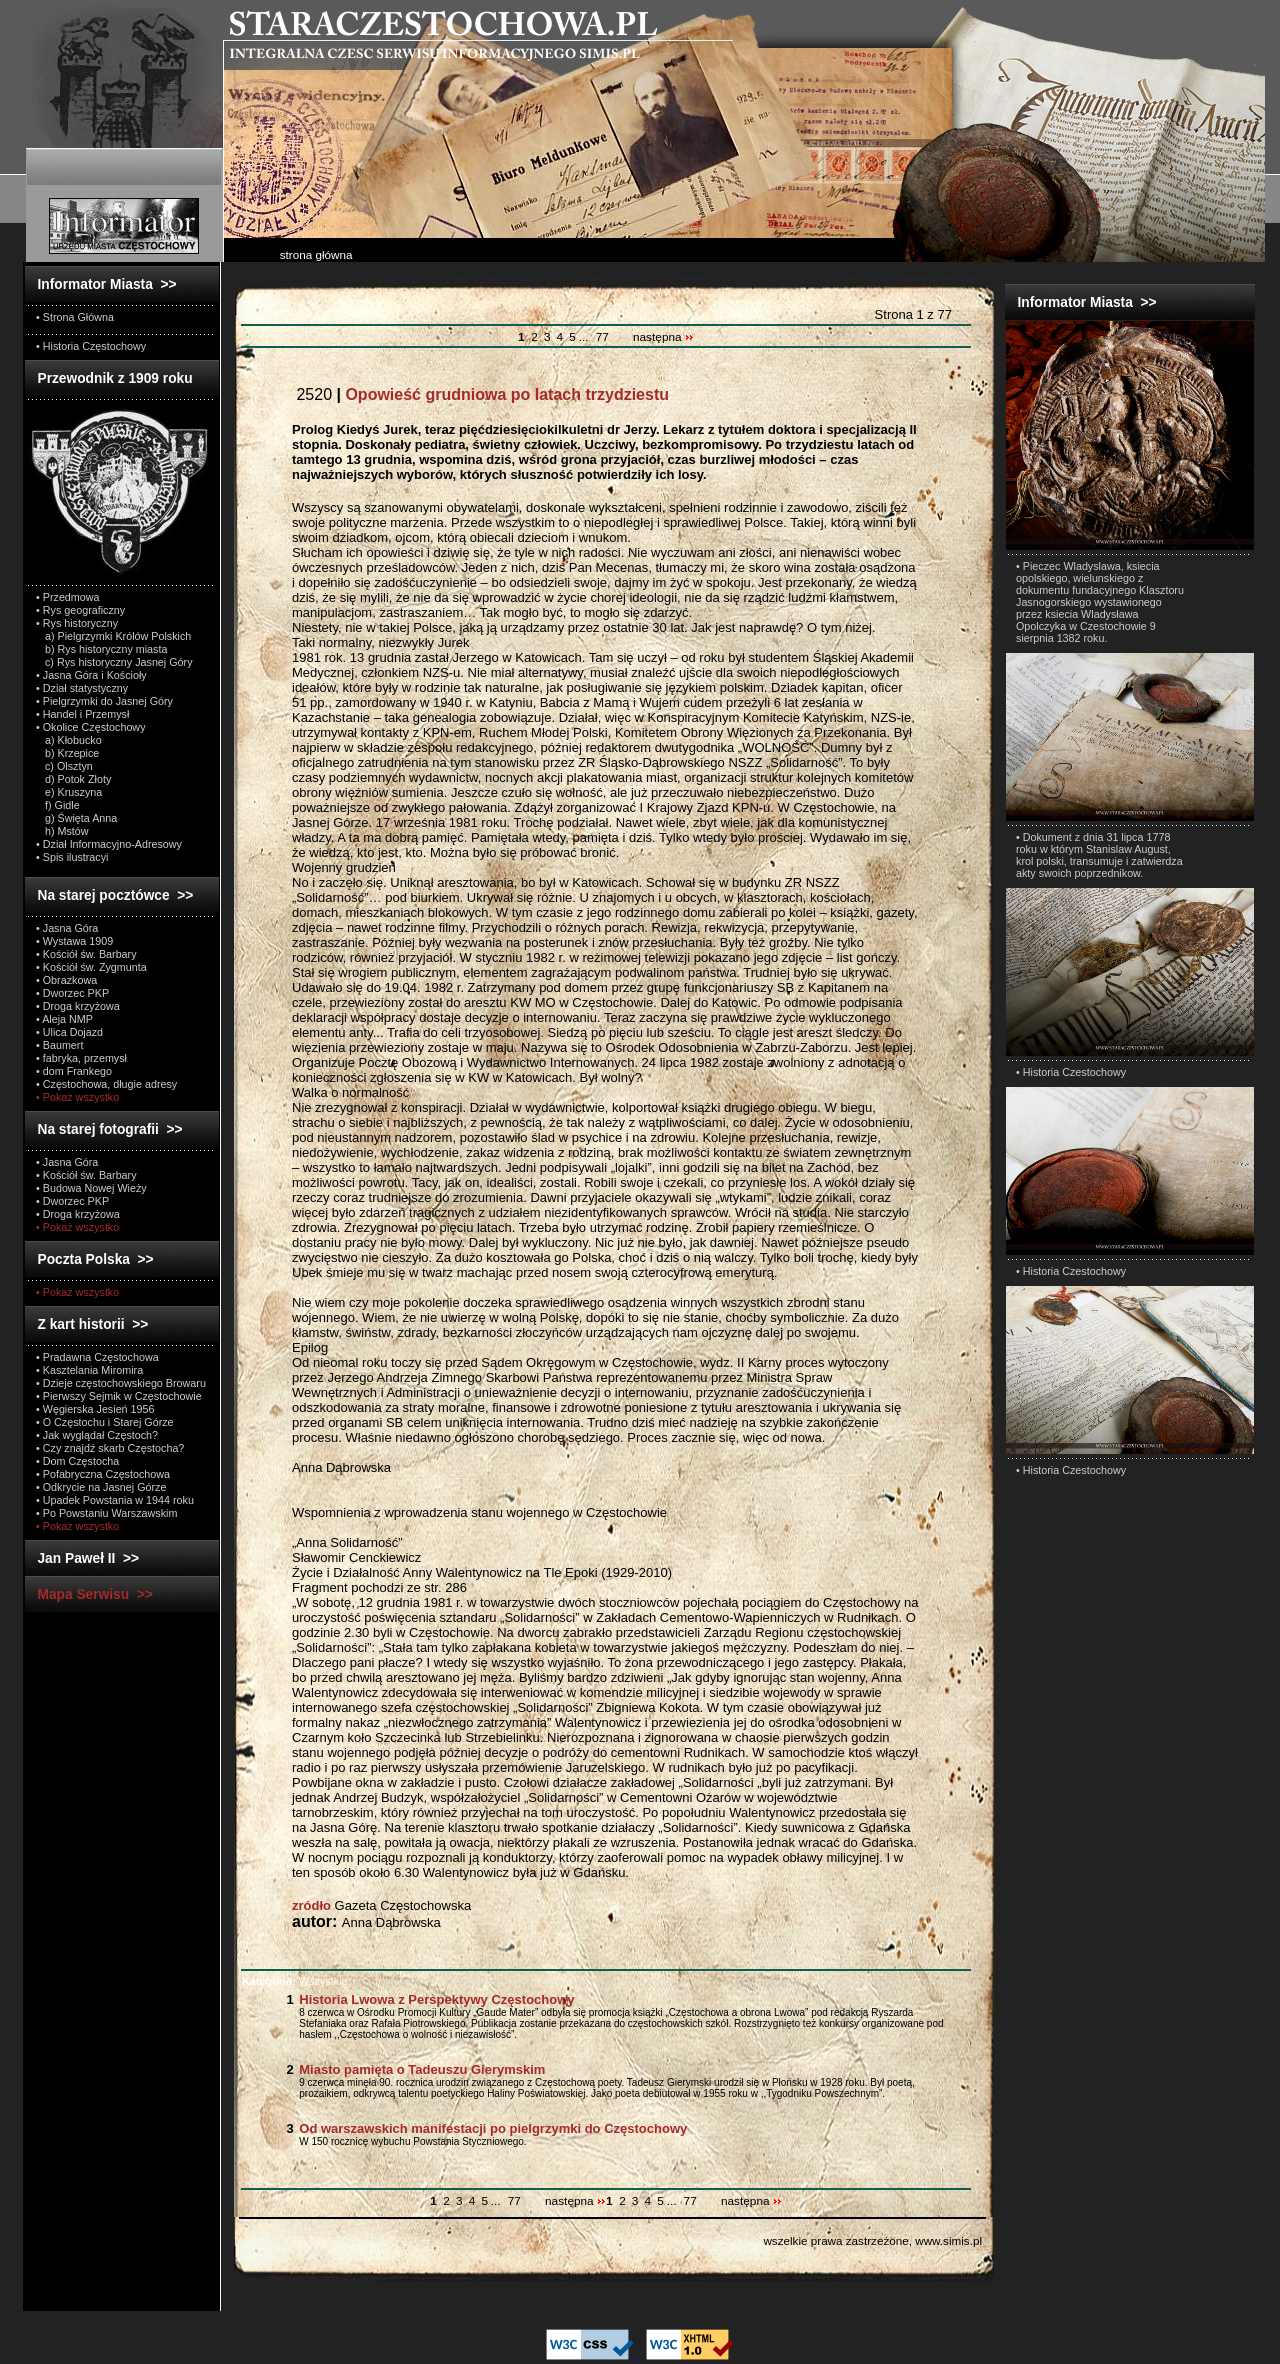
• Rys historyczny (77, 623)
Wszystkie (295, 1981)
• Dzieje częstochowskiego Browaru (121, 1383)
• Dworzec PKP (72, 993)
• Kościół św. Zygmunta (91, 967)
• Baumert (59, 1045)
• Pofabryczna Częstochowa (103, 1474)
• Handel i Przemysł (82, 714)
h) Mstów (62, 831)
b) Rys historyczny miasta (101, 649)
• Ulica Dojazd (69, 1032)
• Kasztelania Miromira (89, 1370)
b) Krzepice (67, 753)
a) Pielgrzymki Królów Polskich (113, 636)
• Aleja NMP (64, 1019)
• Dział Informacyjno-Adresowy (109, 844)
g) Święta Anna (76, 818)
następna (663, 337)
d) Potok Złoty (73, 779)
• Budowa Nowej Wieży (91, 1188)
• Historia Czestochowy (1071, 1072)
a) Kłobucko (69, 740)
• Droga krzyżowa (78, 1006)
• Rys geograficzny (80, 610)
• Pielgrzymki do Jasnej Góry (104, 701)
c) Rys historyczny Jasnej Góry (114, 662)
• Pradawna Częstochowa (97, 1357)
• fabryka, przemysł (81, 1058)
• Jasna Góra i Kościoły (91, 675)
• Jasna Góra (67, 928)
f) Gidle (58, 805)
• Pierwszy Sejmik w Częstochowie (119, 1396)
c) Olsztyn (64, 766)
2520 (480, 394)
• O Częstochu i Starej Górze (105, 1422)
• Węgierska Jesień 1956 (95, 1409)
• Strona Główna (75, 317)
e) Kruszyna (69, 792)
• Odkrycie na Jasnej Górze (101, 1487)
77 (602, 337)
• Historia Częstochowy (91, 346)
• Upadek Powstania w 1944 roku (115, 1500)
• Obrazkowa (66, 980)
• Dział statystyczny (82, 688)
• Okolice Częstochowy (91, 727)
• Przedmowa (68, 597)
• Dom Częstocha (77, 1461)
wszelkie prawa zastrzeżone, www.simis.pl (872, 2240)
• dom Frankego (74, 1071)
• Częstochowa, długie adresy (106, 1084)
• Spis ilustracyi (72, 857)
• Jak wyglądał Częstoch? (97, 1435)
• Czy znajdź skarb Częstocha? (110, 1448)
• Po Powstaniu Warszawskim (106, 1513)
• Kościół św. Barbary (86, 954)
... (585, 337)
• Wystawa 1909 (74, 941)
